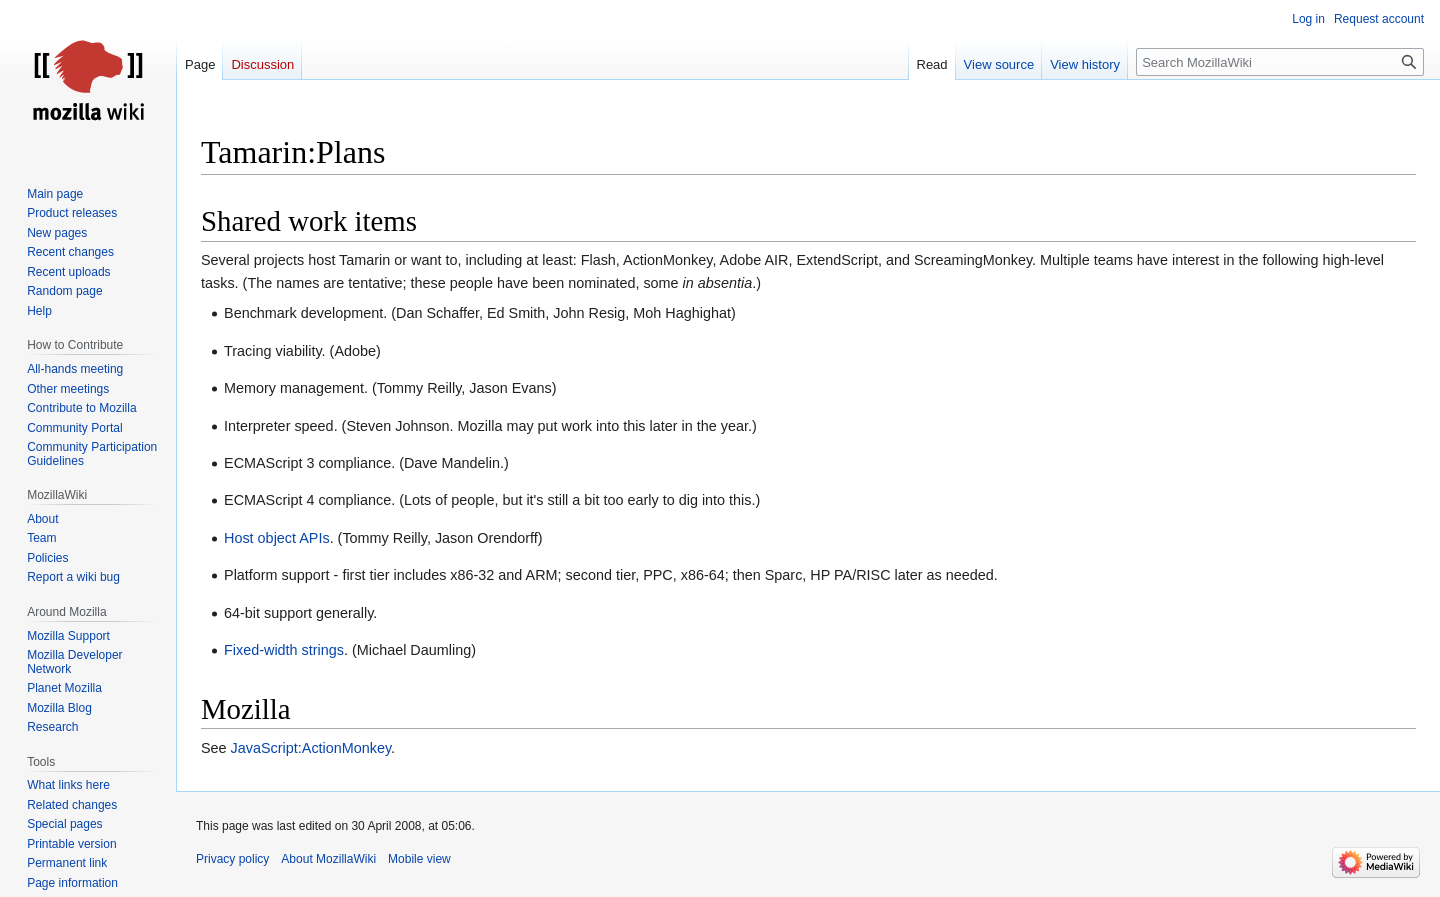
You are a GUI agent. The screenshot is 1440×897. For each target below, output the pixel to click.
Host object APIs (277, 538)
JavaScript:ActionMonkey (311, 748)
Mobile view (419, 859)
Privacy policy (232, 859)
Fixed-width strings (284, 650)
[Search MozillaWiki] (1280, 62)
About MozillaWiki (328, 859)
